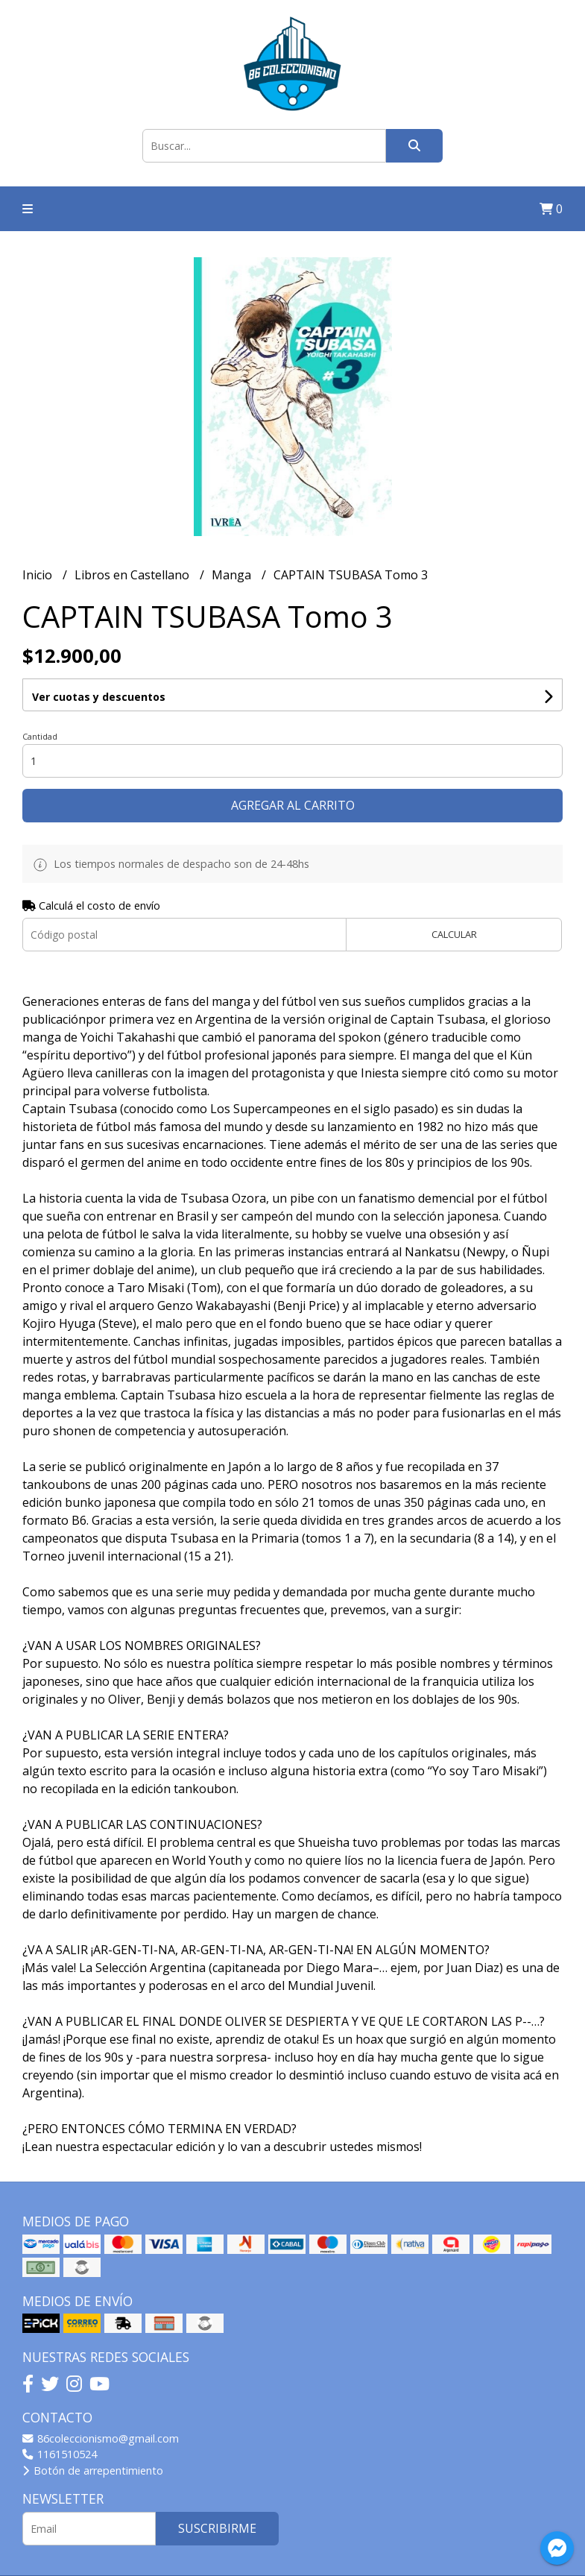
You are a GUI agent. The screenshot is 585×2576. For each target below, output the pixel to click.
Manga (233, 575)
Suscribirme (217, 2528)
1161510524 (59, 2454)
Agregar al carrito (293, 805)
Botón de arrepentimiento (92, 2470)
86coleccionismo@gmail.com (100, 2438)
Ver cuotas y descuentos (98, 697)
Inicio (38, 575)
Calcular (454, 934)
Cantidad (39, 736)
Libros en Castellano (133, 575)
